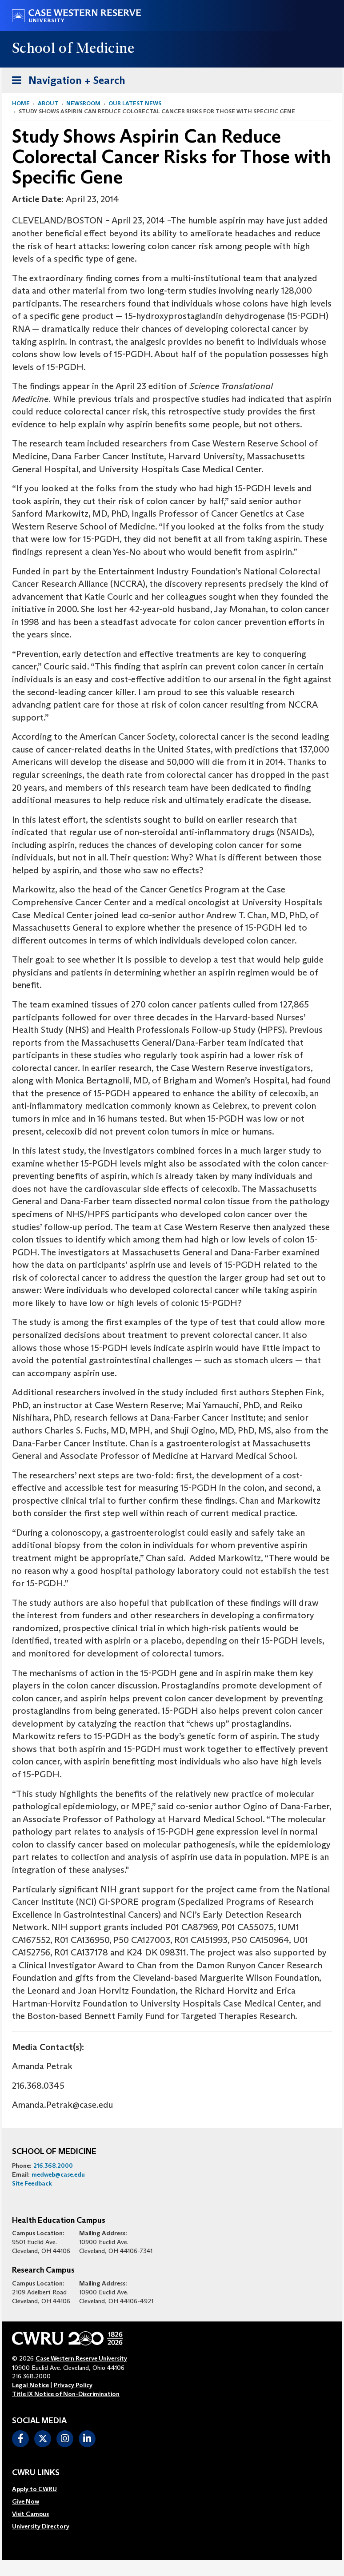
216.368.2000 (53, 2166)
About (48, 103)
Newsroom (83, 103)
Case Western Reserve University (81, 2358)
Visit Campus (30, 2514)
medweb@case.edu (58, 2174)
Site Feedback (32, 2183)
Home (21, 103)
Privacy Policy (73, 2385)
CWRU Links (36, 2473)
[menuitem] (40, 2489)
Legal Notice (30, 2385)
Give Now (25, 2501)
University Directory (40, 2526)
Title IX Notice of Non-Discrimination (66, 2394)
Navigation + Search (65, 79)
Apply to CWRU (34, 2489)
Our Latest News (134, 103)
